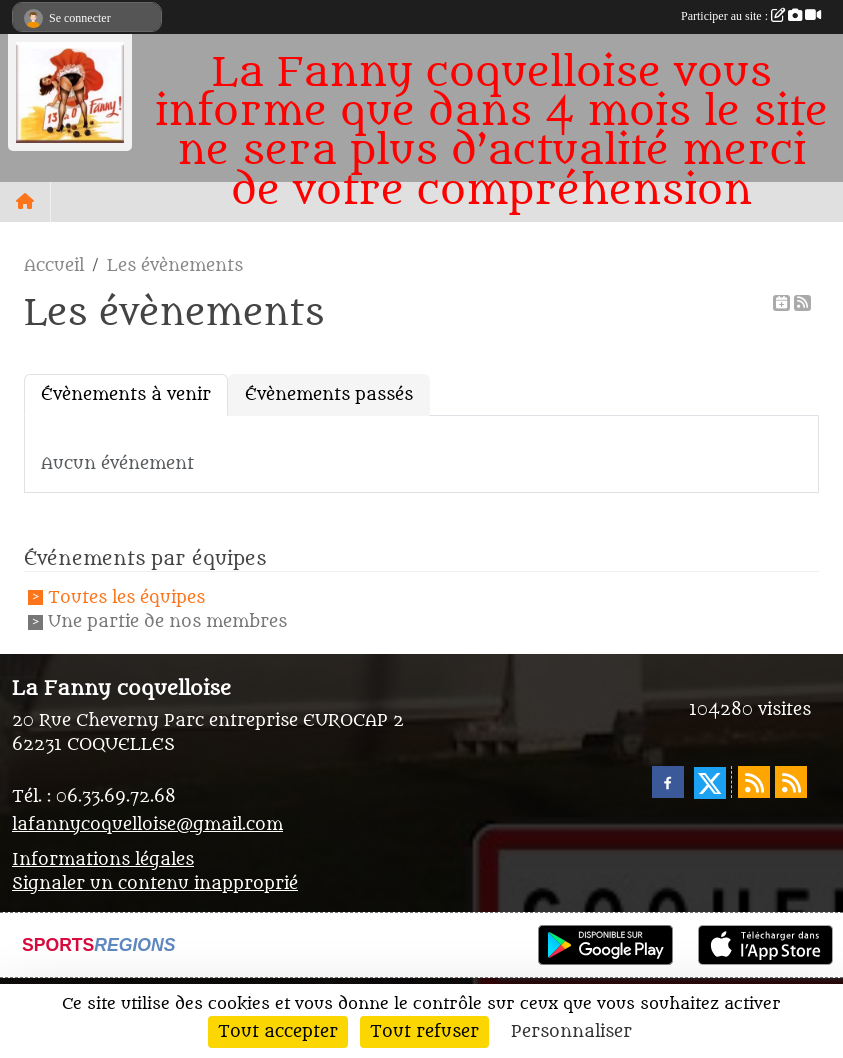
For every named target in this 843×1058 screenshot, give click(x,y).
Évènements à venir (126, 395)
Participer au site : (751, 16)
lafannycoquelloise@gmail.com (147, 825)
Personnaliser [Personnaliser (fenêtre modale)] (571, 1032)
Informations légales (103, 860)
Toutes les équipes (126, 598)
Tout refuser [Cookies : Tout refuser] (424, 1032)
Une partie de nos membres (167, 622)
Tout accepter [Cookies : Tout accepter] (278, 1032)
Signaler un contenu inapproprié (155, 884)
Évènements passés (329, 395)
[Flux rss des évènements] (791, 782)
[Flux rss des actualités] (754, 782)
